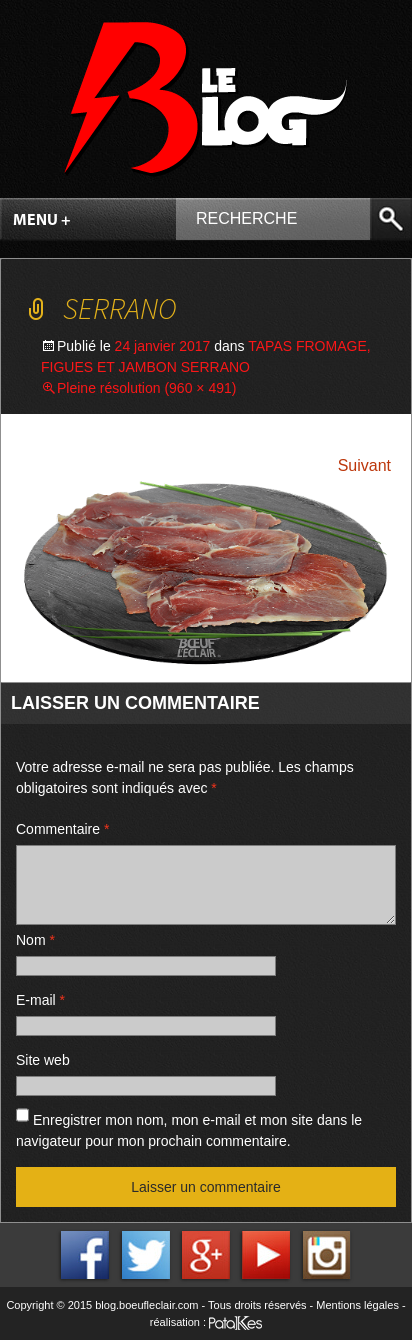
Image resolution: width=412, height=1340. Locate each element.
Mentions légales (357, 1305)
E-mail (40, 1000)
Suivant (364, 465)
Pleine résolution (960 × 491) (146, 388)
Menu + (42, 221)
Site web (43, 1060)
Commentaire (62, 829)
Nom (35, 940)
